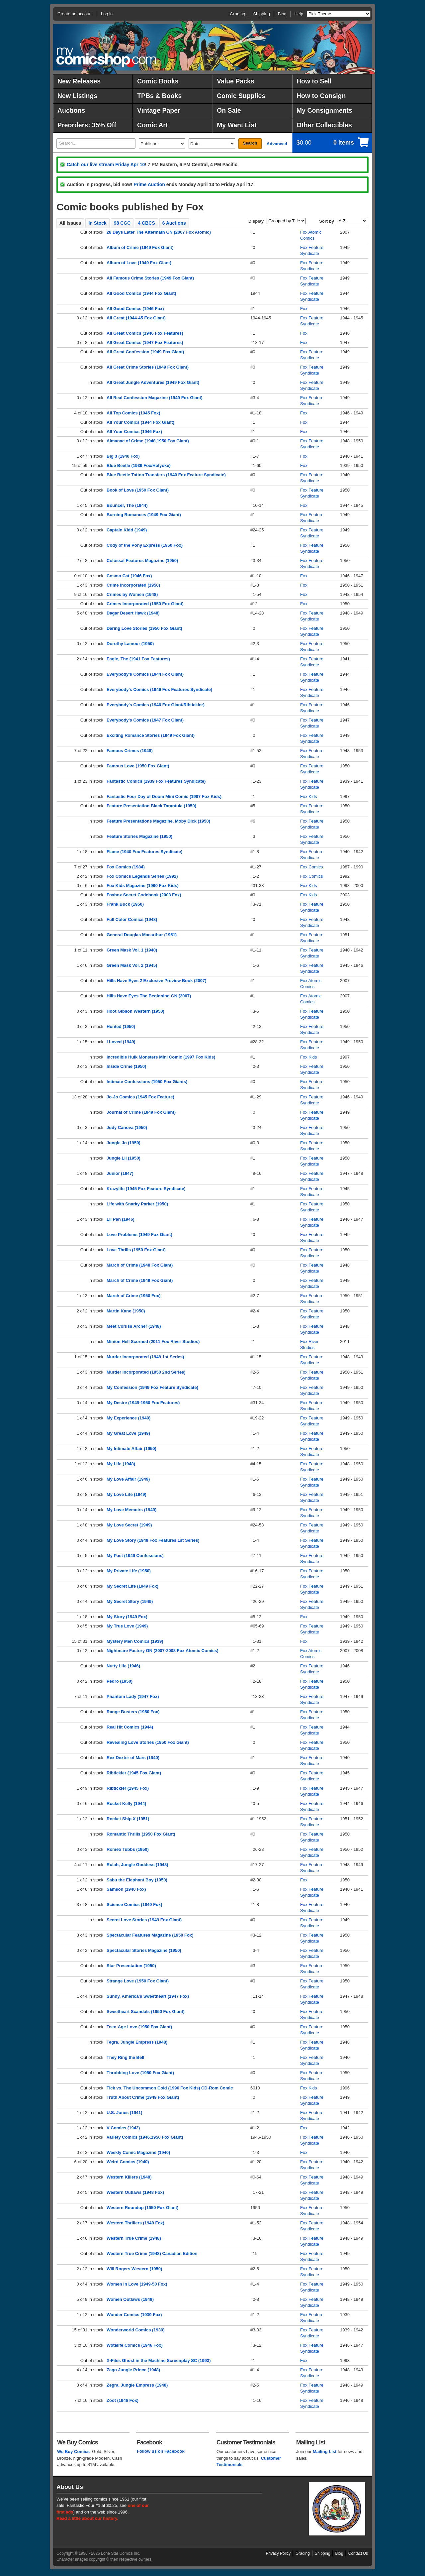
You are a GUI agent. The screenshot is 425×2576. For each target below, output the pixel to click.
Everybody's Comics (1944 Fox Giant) (145, 674)
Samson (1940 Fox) (126, 1889)
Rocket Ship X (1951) (128, 1818)
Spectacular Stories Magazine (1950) (144, 1950)
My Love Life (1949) (126, 1494)
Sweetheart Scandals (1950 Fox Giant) (146, 2011)
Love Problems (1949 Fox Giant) (139, 1234)
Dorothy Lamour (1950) (130, 643)
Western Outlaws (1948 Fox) (135, 2192)
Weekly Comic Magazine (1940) (138, 2152)
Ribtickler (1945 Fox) (128, 1788)
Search (250, 143)
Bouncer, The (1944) (127, 505)
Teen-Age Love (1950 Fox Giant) (139, 2026)
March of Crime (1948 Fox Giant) (140, 1265)
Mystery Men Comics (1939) (135, 1641)
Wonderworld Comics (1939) (136, 2329)
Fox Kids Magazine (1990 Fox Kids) (143, 885)
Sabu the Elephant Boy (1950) (137, 1879)
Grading (237, 13)
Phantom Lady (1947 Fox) (133, 1696)
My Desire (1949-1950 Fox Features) (143, 1402)
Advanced (277, 144)
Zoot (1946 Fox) (122, 2400)
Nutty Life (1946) (123, 1665)
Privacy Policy (278, 2553)
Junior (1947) (120, 1173)
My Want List (237, 125)
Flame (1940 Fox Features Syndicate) (144, 851)
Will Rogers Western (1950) (134, 2268)
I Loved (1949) (121, 1041)
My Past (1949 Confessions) (135, 1555)
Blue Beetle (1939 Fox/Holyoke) (139, 465)
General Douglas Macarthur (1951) (142, 934)
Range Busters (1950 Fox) (133, 1711)
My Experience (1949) (128, 1417)
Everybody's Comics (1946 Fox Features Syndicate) (159, 689)
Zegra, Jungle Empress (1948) (137, 2385)
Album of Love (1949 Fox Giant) (139, 262)
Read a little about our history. (87, 2518)
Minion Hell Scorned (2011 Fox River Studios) (153, 1341)
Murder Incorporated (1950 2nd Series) (146, 1372)
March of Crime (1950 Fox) (134, 1295)
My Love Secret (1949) (129, 1524)
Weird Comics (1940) (128, 2161)
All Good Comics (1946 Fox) (135, 308)
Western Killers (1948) (129, 2177)
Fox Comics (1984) (126, 866)
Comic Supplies (241, 95)
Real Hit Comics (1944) (130, 1727)
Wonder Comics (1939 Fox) (134, 2314)
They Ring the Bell (125, 2057)
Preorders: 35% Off (86, 125)
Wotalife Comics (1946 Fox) (135, 2345)
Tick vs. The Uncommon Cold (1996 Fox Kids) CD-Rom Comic (170, 2087)
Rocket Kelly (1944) (126, 1803)
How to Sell (314, 81)
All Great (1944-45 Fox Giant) (136, 317)
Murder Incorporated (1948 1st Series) (145, 1356)
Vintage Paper (158, 110)
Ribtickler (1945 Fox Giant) (134, 1772)
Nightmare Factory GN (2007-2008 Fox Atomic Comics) (162, 1650)
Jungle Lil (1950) (123, 1158)
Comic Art (152, 125)
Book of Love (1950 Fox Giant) (138, 490)
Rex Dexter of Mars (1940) (133, 1757)
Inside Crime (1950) (126, 1066)
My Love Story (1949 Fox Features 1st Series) (153, 1540)
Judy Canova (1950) (127, 1127)
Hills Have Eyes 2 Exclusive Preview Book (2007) (157, 980)
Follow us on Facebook (161, 2451)
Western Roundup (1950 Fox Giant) (142, 2207)
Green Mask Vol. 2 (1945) (132, 965)
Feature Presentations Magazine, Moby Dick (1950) (158, 821)
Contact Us (358, 2553)
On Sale (229, 110)
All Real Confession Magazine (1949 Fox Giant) (155, 397)
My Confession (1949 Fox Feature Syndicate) (152, 1387)
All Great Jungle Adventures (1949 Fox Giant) (153, 382)
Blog (282, 13)
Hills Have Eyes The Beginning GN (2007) (149, 995)
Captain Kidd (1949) (127, 529)
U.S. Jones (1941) (124, 2112)
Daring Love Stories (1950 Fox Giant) (144, 628)
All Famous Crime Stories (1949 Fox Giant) (150, 278)
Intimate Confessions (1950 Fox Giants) (147, 1081)
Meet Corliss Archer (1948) (134, 1326)
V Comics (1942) (123, 2127)
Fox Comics (311, 866)
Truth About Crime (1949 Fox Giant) (143, 2097)
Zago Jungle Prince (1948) (133, 2369)
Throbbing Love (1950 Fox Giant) (140, 2072)
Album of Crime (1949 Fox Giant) (140, 247)
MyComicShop (106, 57)
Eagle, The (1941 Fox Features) (138, 658)
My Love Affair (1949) (128, 1479)
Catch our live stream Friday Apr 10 (106, 164)
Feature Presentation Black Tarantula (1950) (151, 805)
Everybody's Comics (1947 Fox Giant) (145, 720)
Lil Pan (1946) (120, 1219)
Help (298, 13)
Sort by (326, 221)
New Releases (79, 81)
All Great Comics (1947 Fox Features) (145, 342)
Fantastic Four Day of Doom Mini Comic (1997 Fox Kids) (164, 796)
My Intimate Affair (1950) (131, 1448)
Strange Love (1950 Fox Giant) (138, 1980)
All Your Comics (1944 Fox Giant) (140, 422)
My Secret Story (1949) (130, 1601)
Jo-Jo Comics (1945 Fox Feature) (140, 1096)
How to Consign (321, 95)
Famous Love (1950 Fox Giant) (138, 765)
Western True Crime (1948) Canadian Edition (152, 2253)
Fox (303, 308)
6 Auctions (174, 223)
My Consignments (324, 110)
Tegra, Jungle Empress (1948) (137, 2042)
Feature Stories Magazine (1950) (139, 836)
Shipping (261, 13)
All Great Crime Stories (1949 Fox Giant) (148, 367)
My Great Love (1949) (128, 1433)
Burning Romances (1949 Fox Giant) (144, 514)
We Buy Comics (73, 2451)
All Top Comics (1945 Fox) (133, 412)
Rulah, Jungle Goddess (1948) (137, 1864)
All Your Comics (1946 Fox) (134, 431)
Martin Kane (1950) (126, 1310)
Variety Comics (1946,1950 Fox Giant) (145, 2137)
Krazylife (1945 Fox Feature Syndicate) (146, 1188)
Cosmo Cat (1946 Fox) (129, 575)
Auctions (71, 110)
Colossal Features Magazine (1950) (142, 560)
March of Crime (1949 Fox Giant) (140, 1280)
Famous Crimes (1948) (130, 750)
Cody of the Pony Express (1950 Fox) (145, 545)
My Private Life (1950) (129, 1570)
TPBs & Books (159, 95)
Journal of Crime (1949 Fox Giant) (141, 1112)
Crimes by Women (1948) (132, 594)
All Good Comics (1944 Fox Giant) (141, 293)
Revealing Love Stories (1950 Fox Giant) (148, 1742)
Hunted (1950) (121, 1026)
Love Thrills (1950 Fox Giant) (136, 1249)
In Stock (97, 223)
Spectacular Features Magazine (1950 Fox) (150, 1935)
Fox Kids (308, 796)
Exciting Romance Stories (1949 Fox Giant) (151, 735)
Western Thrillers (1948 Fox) (135, 2222)
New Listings (77, 95)
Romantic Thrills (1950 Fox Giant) (141, 1834)
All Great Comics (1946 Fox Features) (145, 333)
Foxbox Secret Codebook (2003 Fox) (144, 894)
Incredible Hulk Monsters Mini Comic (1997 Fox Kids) (161, 1057)
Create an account (75, 13)
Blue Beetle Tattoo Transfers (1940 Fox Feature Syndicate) (166, 474)
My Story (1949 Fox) (127, 1616)
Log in (107, 13)
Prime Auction (149, 184)
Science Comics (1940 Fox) (134, 1904)
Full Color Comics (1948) (132, 919)
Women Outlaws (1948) (130, 2299)
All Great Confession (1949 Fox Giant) (145, 351)
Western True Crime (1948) (134, 2238)
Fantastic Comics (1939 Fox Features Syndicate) (156, 781)
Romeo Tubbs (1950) (128, 1849)
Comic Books (158, 81)
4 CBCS (146, 223)
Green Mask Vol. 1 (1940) (132, 950)
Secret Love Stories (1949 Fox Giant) (144, 1919)
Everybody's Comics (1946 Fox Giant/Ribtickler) (156, 704)
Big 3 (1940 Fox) (123, 456)
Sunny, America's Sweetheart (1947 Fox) (148, 1996)
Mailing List (325, 2451)
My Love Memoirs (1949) (131, 1509)
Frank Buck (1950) (125, 904)
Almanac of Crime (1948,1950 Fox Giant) (148, 440)
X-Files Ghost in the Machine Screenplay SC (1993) (159, 2360)
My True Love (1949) (127, 1626)
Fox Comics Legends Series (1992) (142, 876)
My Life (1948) (121, 1463)
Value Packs (235, 81)
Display (256, 221)
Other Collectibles (324, 125)
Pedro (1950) (119, 1681)
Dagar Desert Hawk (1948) (133, 613)
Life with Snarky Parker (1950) (137, 1203)
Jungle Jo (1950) (123, 1142)
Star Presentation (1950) (131, 1965)
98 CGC (122, 223)
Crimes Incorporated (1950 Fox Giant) (145, 603)
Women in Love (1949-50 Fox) (137, 2284)
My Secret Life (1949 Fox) (132, 1586)
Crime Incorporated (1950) (133, 585)
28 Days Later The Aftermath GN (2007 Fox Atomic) (159, 232)
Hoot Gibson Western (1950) (135, 1011)
